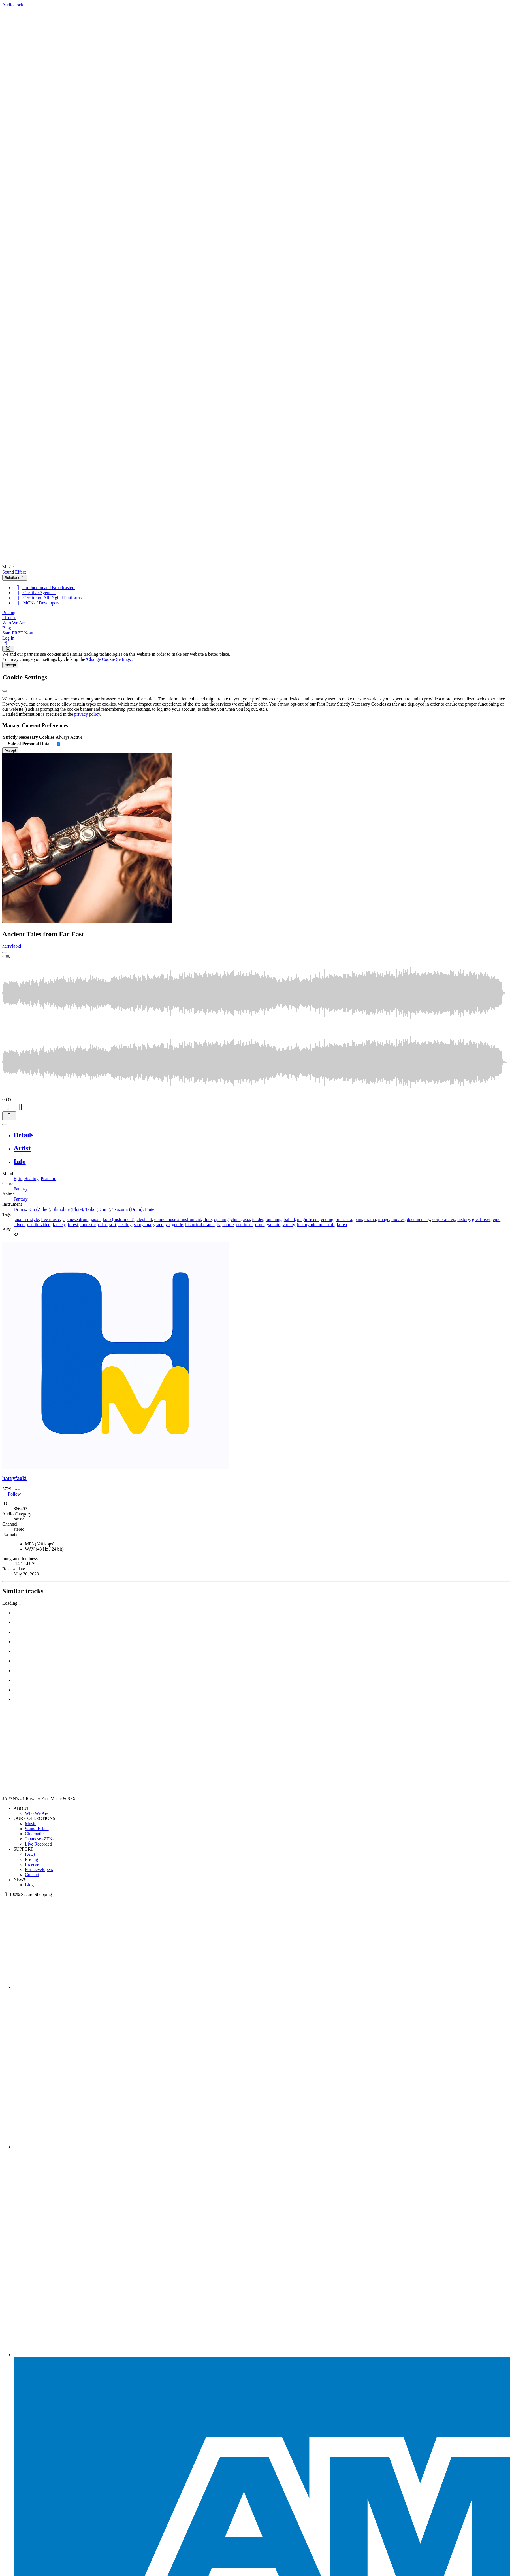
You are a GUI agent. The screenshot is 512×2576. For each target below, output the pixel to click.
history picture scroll (315, 1224)
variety (289, 1224)
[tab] (262, 1135)
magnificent (308, 1219)
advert (19, 1224)
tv (218, 1224)
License (9, 617)
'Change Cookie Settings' (108, 659)
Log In (8, 638)
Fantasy (21, 1188)
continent (244, 1224)
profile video (38, 1224)
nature (228, 1224)
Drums (20, 1209)
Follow (11, 1494)
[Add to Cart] (8, 1106)
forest (73, 1224)
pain (358, 1219)
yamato (273, 1224)
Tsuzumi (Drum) (127, 1209)
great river (481, 1219)
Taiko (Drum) (97, 1209)
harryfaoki (11, 946)
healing (125, 1224)
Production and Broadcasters (44, 587)
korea (342, 1224)
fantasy (59, 1224)
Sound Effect (14, 572)
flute (207, 1219)
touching (273, 1219)
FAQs (30, 1854)
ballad (289, 1219)
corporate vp (443, 1219)
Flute (149, 1209)
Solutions (15, 577)
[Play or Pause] (4, 1124)
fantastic (88, 1224)
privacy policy (87, 714)
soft (112, 1224)
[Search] (5, 643)
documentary (418, 1219)
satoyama (142, 1224)
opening (221, 1219)
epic (496, 1219)
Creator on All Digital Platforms (48, 597)
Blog (6, 627)
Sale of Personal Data (29, 743)
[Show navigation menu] (8, 649)
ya (167, 1224)
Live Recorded (38, 1844)
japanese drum (75, 1219)
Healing (31, 1178)
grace (158, 1224)
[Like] (20, 1106)
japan (96, 1219)
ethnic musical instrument (177, 1219)
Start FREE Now (17, 632)
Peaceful (48, 1178)
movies (397, 1219)
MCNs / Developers (36, 602)
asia (246, 1219)
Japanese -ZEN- (39, 1838)
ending (327, 1219)
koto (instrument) (119, 1219)
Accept (10, 665)
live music (50, 1219)
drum (260, 1224)
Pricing (8, 612)
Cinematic (34, 1833)
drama (370, 1219)
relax (102, 1224)
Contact (32, 1874)
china (236, 1219)
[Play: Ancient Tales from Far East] (4, 952)
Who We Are (14, 622)
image (383, 1219)
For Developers (39, 1869)
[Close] (4, 691)
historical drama (200, 1224)
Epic (18, 1178)
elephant (144, 1219)
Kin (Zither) (39, 1209)
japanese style (26, 1219)
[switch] (58, 744)
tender (257, 1219)
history (463, 1219)
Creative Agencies (35, 592)
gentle (177, 1224)
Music (8, 566)
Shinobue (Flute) (67, 1209)
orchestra (344, 1219)
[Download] (9, 1116)
